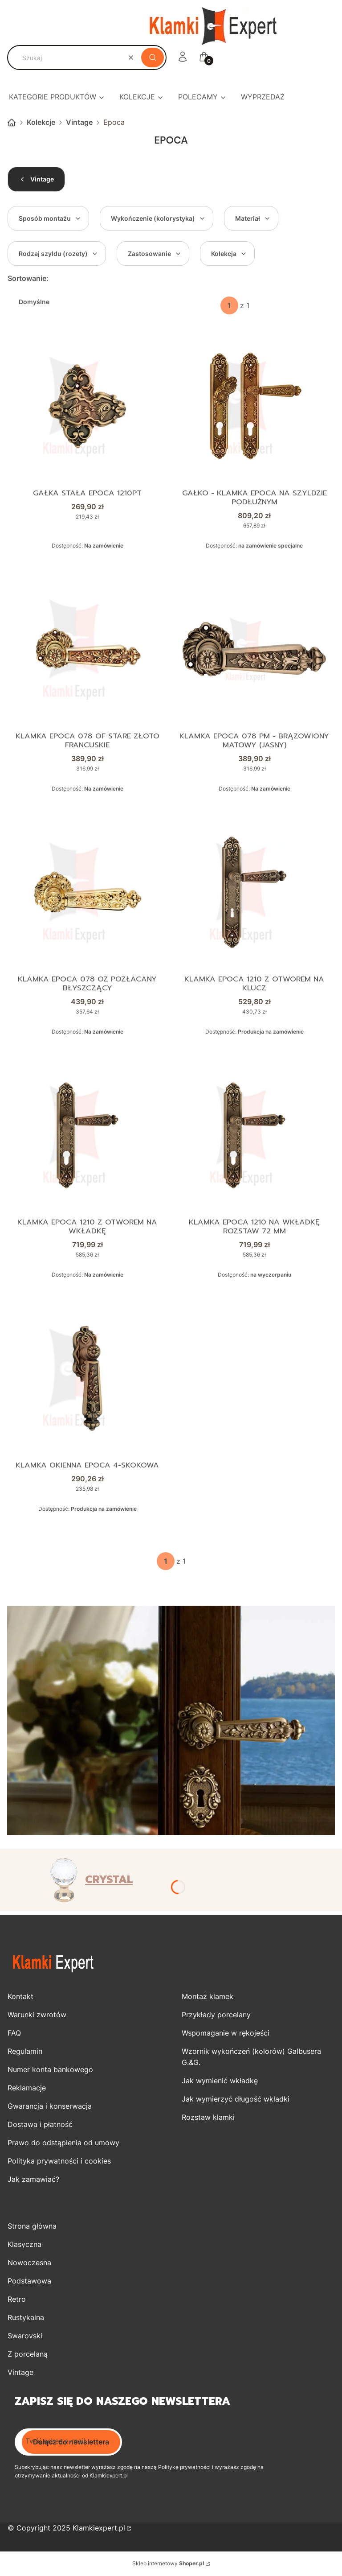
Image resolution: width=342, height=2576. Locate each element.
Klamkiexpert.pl (99, 2528)
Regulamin (25, 2052)
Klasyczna (24, 2245)
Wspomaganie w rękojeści (225, 2033)
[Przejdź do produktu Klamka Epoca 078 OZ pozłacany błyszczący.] (88, 892)
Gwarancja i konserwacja (50, 2106)
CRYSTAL (109, 1881)
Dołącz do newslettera (71, 2442)
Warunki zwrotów (37, 2015)
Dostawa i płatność (40, 2125)
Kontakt (20, 1997)
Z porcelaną (28, 2354)
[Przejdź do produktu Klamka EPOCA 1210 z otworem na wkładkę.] (88, 1135)
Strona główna (11, 122)
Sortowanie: (28, 278)
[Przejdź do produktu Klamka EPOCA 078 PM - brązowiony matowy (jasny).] (254, 649)
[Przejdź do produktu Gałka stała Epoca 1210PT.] (88, 406)
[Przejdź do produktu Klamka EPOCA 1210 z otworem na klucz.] (254, 892)
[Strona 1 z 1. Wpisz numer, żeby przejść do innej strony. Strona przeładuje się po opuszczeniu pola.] (229, 305)
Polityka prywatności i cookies (59, 2161)
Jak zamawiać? (33, 2180)
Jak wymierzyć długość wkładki (235, 2099)
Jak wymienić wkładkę (220, 2081)
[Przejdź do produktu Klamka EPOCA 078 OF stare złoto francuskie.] (88, 649)
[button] (152, 57)
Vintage (79, 122)
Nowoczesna (29, 2263)
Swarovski (25, 2336)
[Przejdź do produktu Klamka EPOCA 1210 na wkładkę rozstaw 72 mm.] (254, 1135)
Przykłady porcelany (216, 2015)
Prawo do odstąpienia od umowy (63, 2143)
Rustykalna (26, 2318)
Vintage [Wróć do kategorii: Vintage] (36, 179)
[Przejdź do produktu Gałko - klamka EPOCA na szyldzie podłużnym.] (254, 406)
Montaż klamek (207, 1997)
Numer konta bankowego (50, 2070)
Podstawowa (29, 2281)
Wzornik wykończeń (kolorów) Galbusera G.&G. (251, 2058)
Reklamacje (27, 2088)
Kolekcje (41, 122)
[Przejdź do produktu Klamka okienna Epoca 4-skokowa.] (88, 1378)
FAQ (14, 2033)
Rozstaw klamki (208, 2118)
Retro (17, 2300)
